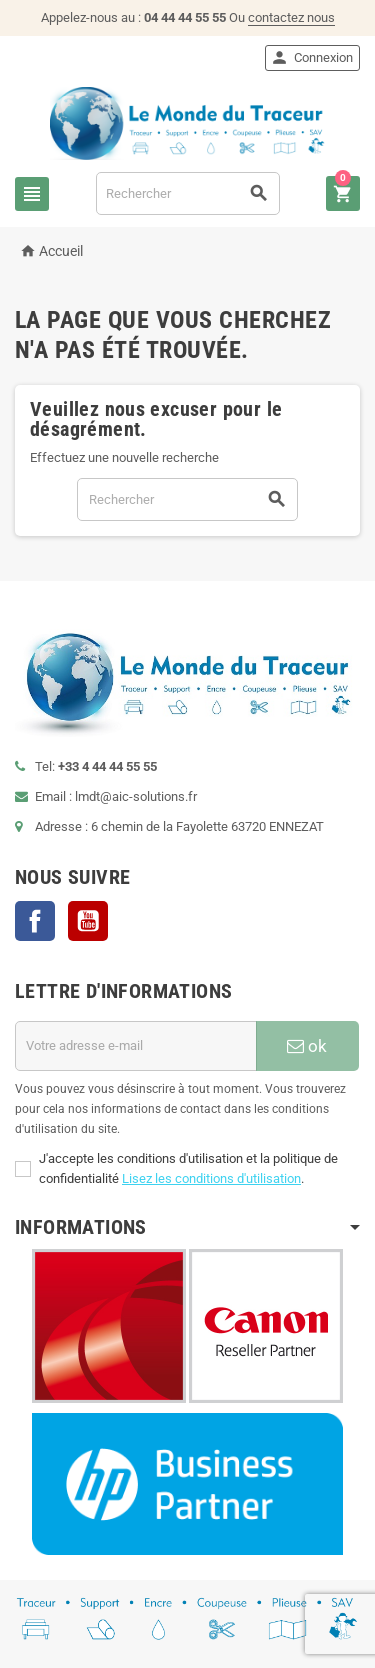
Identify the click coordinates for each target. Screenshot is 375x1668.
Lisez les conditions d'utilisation (211, 1178)
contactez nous (291, 17)
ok (307, 1046)
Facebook (35, 921)
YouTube (88, 921)
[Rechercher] (188, 193)
